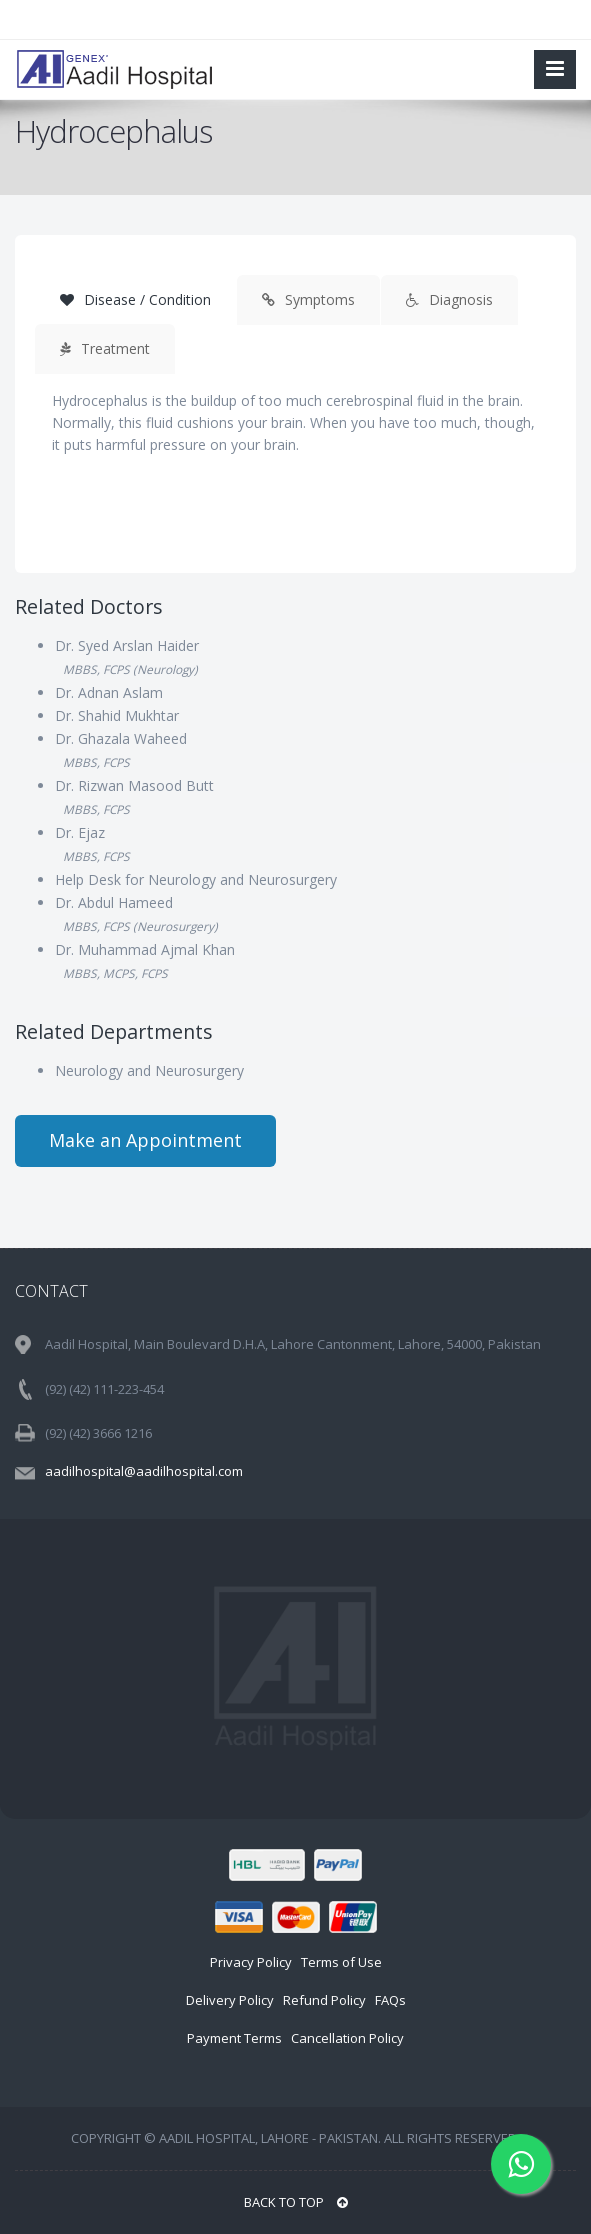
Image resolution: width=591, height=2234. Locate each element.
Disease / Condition (135, 299)
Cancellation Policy (347, 2038)
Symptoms (308, 299)
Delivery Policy (230, 2000)
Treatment (105, 348)
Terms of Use (341, 1962)
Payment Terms (234, 2038)
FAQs (390, 2000)
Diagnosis (449, 299)
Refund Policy (324, 2000)
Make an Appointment (145, 1140)
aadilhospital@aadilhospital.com (144, 1471)
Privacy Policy (251, 1962)
